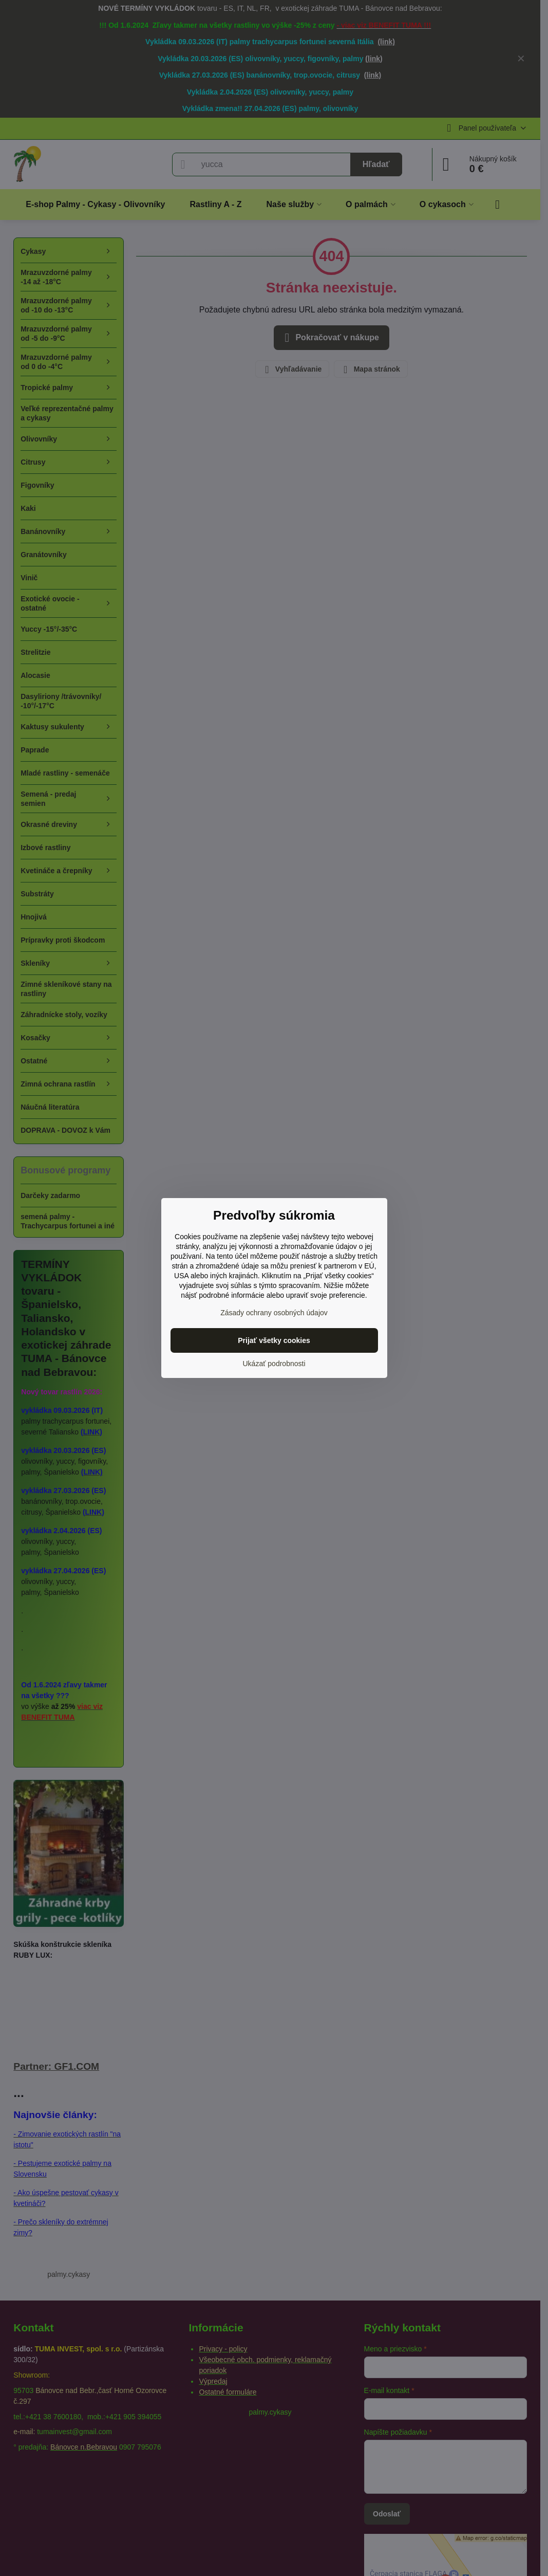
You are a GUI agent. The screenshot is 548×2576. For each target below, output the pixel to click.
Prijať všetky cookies (274, 1340)
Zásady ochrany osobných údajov (274, 1313)
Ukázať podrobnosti (274, 1363)
